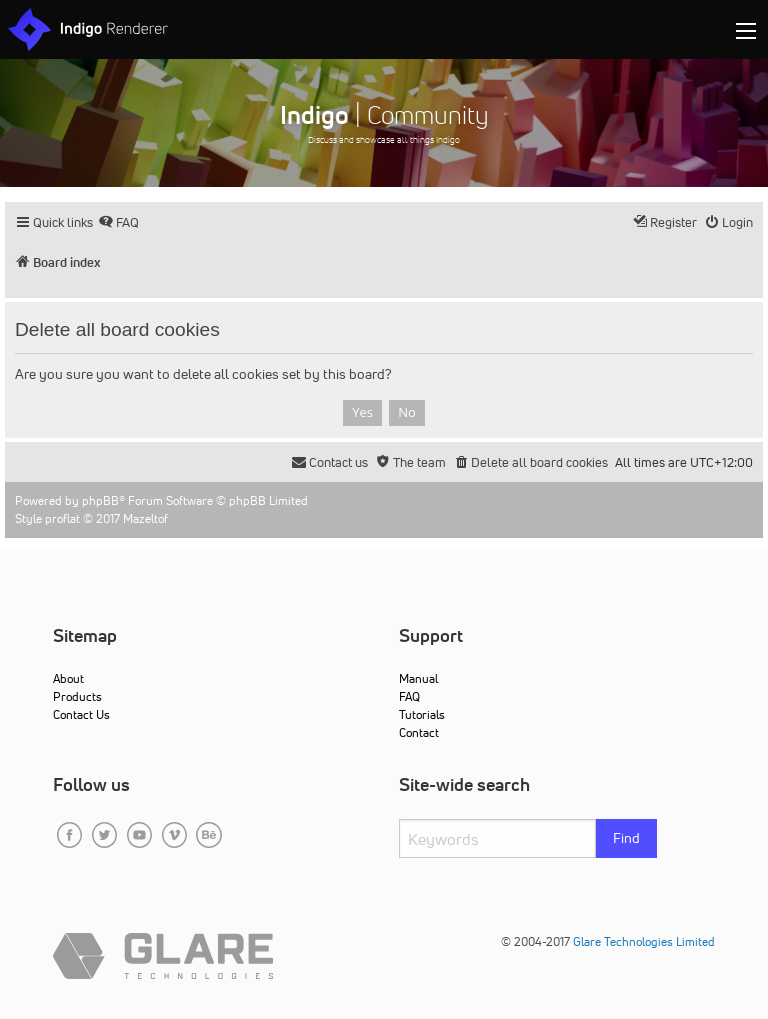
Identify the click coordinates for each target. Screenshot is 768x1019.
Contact (419, 732)
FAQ (409, 696)
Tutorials (422, 714)
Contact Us (81, 714)
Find (626, 838)
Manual (418, 678)
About (68, 678)
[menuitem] (118, 222)
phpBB (100, 500)
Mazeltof (145, 518)
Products (77, 696)
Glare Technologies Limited (644, 941)
